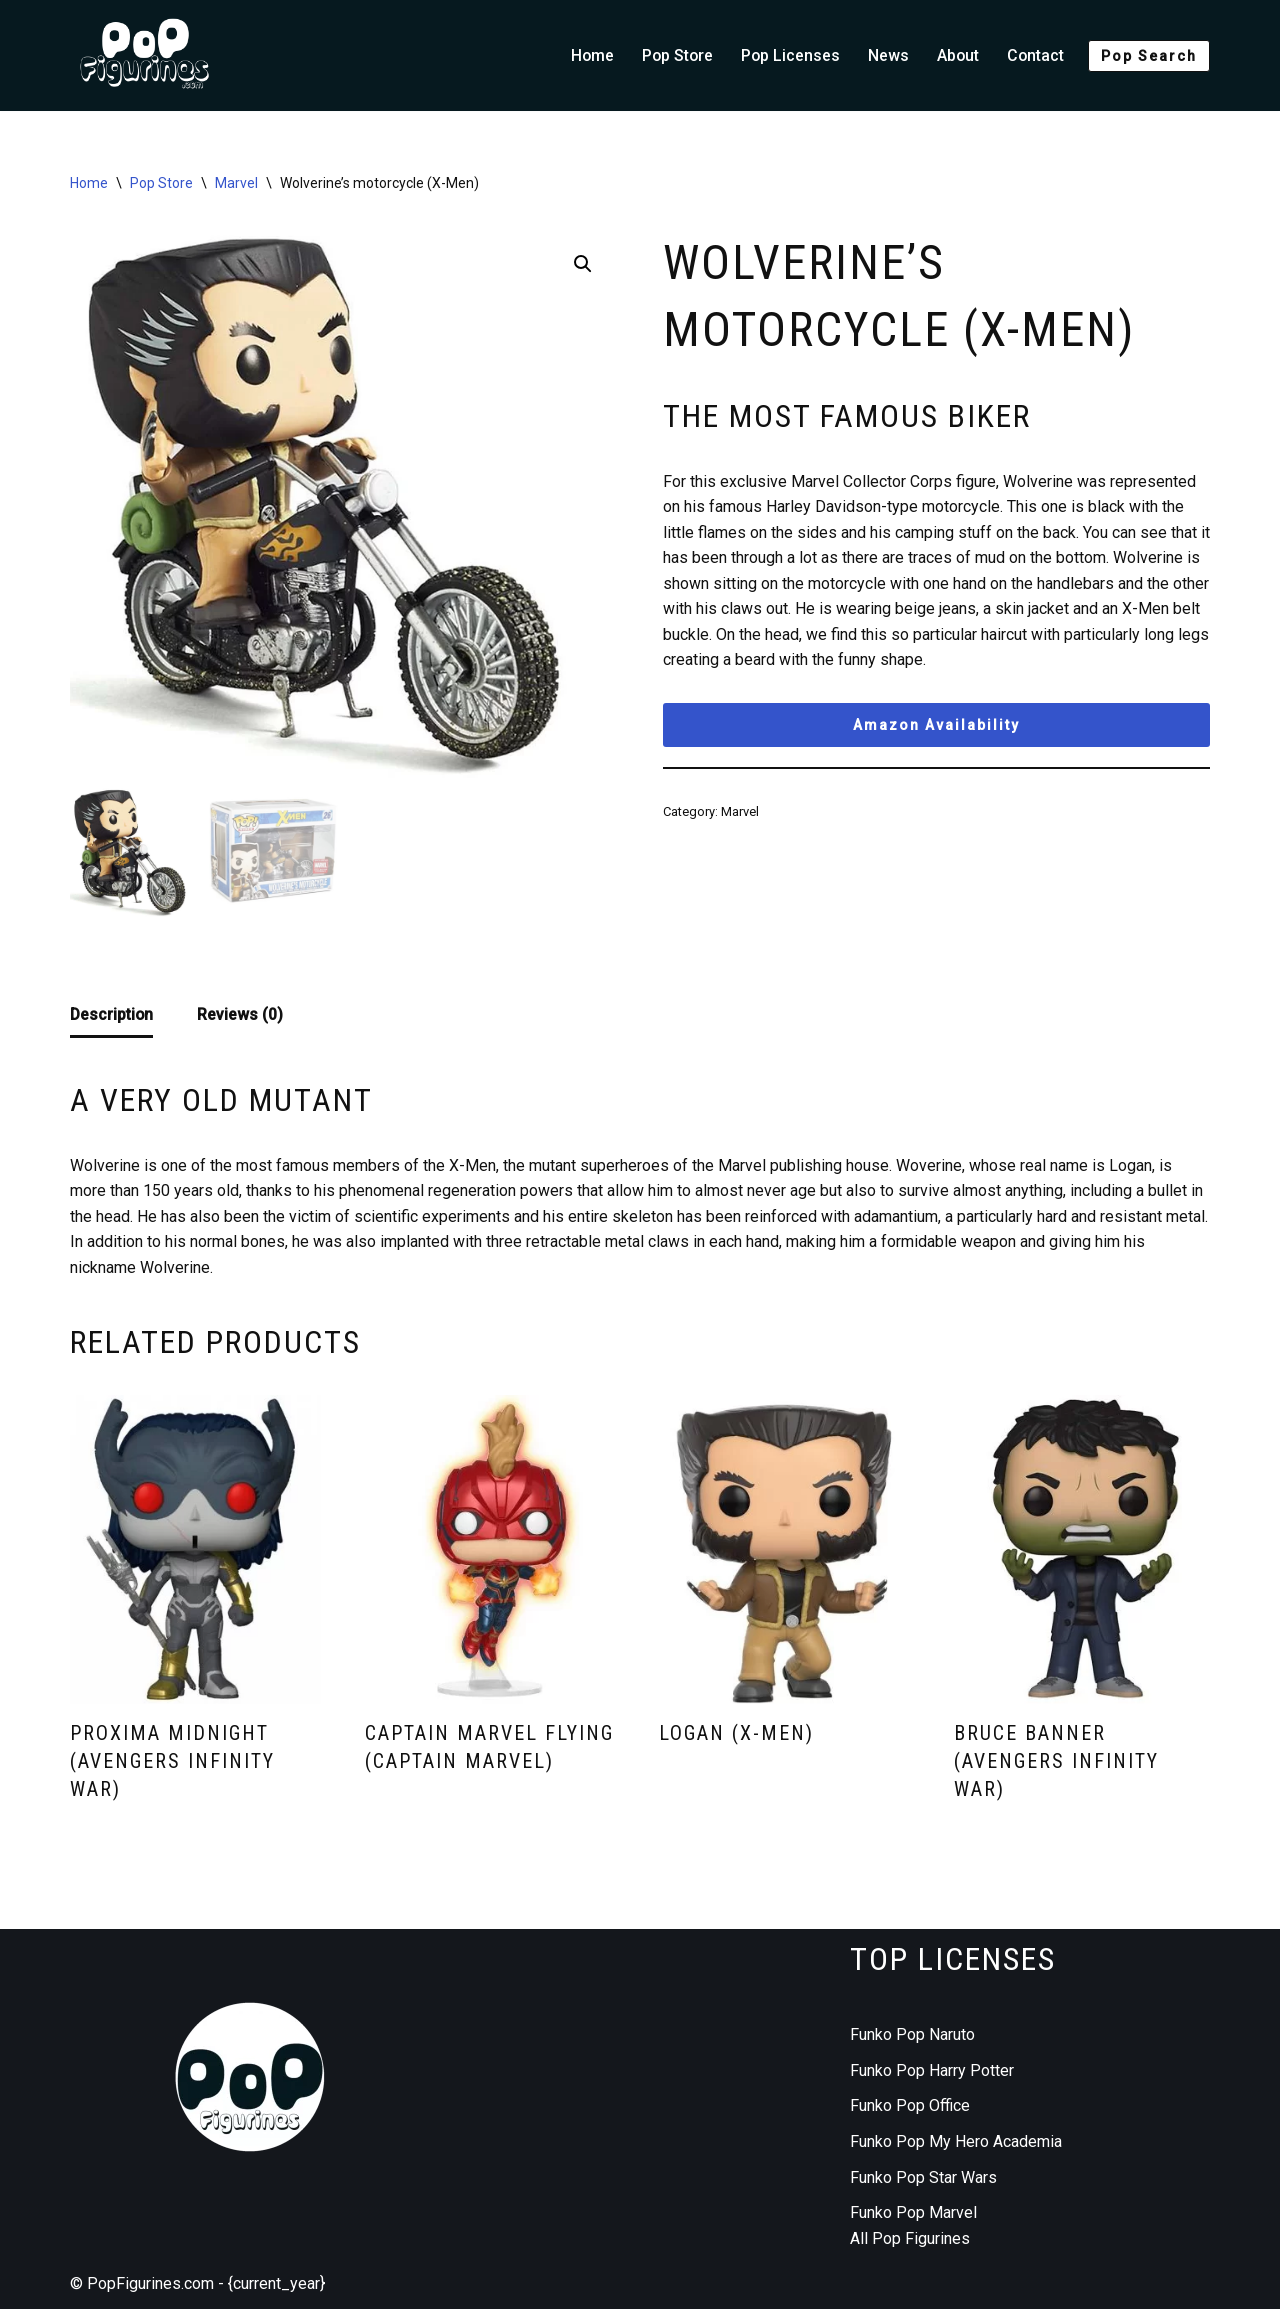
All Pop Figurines (910, 2240)
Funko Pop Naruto (912, 2036)
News (886, 55)
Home (587, 55)
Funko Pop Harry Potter (932, 2072)
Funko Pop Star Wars (923, 2179)
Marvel (236, 183)
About (956, 55)
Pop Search (1149, 56)
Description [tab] (112, 1014)
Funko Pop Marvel (913, 2214)
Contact (1035, 55)
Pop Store (673, 55)
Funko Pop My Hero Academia (956, 2143)
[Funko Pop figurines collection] (145, 55)
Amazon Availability (936, 727)
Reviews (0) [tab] (242, 1014)
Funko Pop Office (910, 2107)
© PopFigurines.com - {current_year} (197, 2285)
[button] (583, 265)
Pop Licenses (788, 55)
